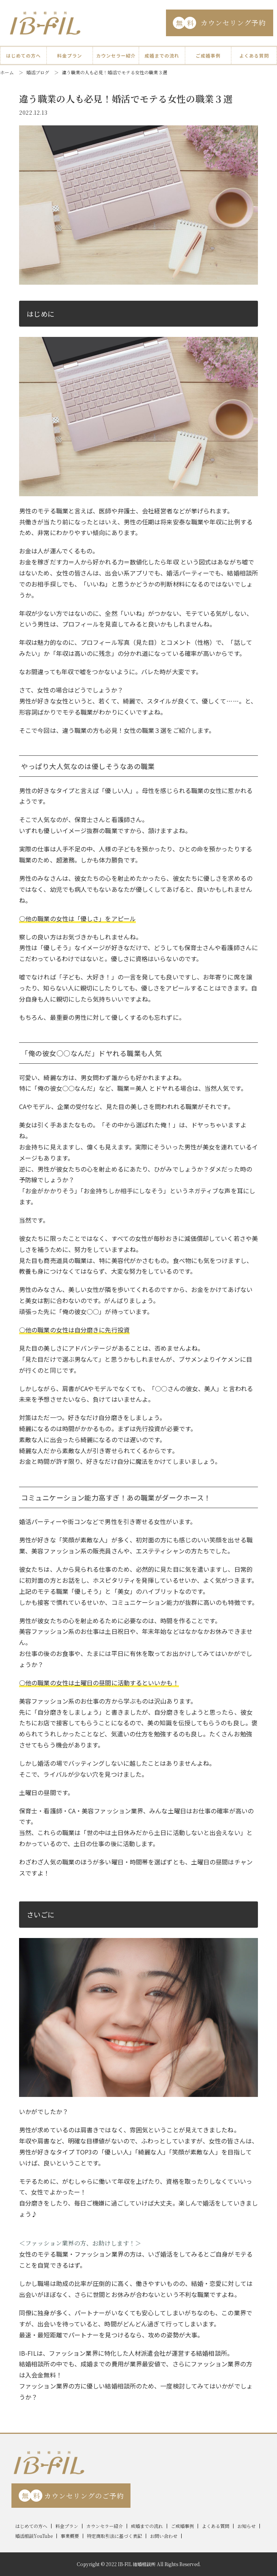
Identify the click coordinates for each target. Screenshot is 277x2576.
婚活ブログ (37, 72)
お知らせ (246, 2526)
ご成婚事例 (208, 55)
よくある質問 (254, 55)
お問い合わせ (163, 2536)
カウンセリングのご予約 (71, 2495)
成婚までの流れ (162, 55)
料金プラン (69, 55)
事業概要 (70, 2536)
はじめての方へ (23, 55)
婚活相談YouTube (34, 2536)
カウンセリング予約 (219, 23)
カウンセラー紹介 (116, 55)
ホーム (7, 72)
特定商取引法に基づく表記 (114, 2536)
